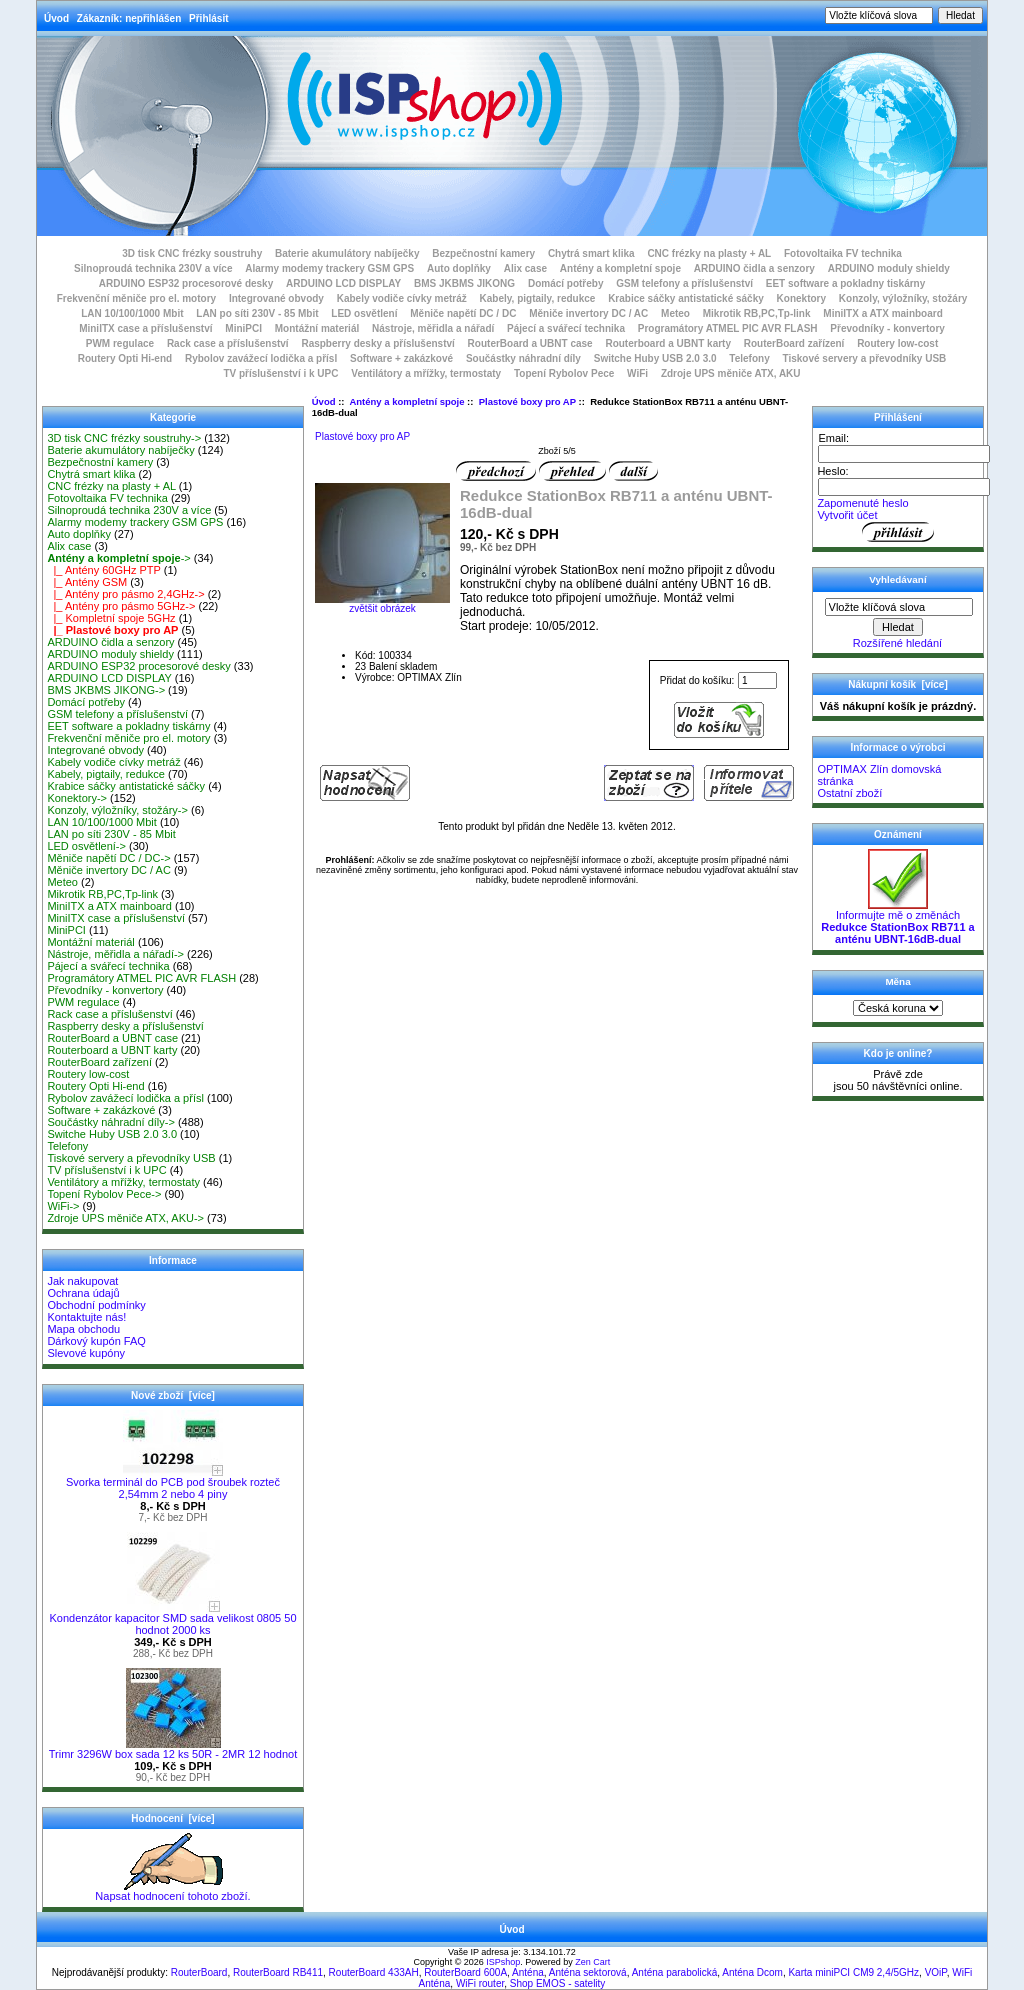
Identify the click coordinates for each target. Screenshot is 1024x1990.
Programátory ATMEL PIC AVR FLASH (728, 328)
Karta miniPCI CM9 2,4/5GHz (853, 1972)
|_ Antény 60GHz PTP (103, 570)
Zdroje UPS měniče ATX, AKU (731, 373)
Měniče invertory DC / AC (588, 313)
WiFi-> (63, 1206)
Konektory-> (77, 798)
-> (118, 558)
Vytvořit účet (847, 515)
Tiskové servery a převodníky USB (865, 358)
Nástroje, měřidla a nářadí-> (115, 954)
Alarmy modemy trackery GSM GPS (329, 268)
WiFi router (480, 1983)
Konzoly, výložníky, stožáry (903, 298)
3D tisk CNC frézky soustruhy (192, 253)
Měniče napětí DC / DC (463, 313)
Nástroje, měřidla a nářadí (433, 328)
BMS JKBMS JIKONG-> (106, 690)
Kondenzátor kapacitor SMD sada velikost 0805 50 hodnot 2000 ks (172, 1619)
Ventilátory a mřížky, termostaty (426, 373)
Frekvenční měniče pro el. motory (137, 298)
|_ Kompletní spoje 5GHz (111, 618)
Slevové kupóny (86, 1353)
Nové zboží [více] (173, 1395)
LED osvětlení (364, 313)
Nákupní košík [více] (897, 684)
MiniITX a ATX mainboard (882, 313)
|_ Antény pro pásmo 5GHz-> (121, 606)
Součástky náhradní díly (523, 358)
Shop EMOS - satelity (558, 1983)
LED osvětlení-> (86, 846)
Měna (897, 981)
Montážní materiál (317, 328)
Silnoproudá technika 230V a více (153, 268)
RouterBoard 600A (465, 1972)
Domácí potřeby (566, 283)
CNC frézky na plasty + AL (709, 253)
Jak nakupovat (82, 1281)
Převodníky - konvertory (887, 328)
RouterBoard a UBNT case (530, 343)
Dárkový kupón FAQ (96, 1341)
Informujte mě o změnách (897, 922)
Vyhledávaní (897, 579)
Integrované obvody (276, 298)
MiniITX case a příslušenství (145, 328)
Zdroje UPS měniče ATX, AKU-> (125, 1218)
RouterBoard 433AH (374, 1972)
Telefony (749, 358)
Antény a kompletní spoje (406, 401)
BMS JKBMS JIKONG (464, 283)
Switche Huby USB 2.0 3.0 (655, 358)
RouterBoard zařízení (794, 343)
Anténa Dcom (752, 1972)
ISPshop (503, 1962)
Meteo (675, 313)
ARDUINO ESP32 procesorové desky (186, 283)
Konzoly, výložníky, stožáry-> (117, 810)
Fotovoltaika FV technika (843, 253)
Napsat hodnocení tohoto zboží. (172, 1891)
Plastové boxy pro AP (527, 401)
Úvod (56, 18)
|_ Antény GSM (87, 582)
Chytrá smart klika (591, 253)
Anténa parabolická (675, 1972)
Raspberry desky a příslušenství (377, 343)
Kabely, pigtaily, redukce (538, 298)
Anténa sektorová (588, 1972)
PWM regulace (120, 343)
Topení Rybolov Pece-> (104, 1194)
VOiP (936, 1972)
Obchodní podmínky (96, 1305)
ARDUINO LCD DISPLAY (343, 283)
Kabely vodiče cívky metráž (402, 298)
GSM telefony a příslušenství (684, 283)
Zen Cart (592, 1962)
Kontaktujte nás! (86, 1317)
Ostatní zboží (849, 793)
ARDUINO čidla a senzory (754, 268)
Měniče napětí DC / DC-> (108, 858)
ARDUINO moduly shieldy (889, 268)
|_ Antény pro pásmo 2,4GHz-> (125, 594)
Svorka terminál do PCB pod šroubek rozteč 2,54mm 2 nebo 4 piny (173, 1483)
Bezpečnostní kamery (483, 253)
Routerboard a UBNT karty (668, 343)
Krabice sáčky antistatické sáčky (686, 298)
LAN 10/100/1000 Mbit (132, 313)
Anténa (528, 1972)
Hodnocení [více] (172, 1818)
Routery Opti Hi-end (125, 358)
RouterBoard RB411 (278, 1972)
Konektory (801, 298)
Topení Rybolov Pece (564, 373)
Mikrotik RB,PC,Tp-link (757, 313)
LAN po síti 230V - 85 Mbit (257, 313)
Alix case (525, 268)
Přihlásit (208, 18)
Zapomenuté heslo (862, 503)
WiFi (637, 373)
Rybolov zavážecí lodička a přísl (261, 358)
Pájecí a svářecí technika (566, 328)
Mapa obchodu (83, 1329)
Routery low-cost (897, 343)
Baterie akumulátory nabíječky (347, 253)
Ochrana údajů (83, 1293)
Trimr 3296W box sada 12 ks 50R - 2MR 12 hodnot (173, 1749)
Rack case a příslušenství (228, 343)
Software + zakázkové (401, 358)
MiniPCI (243, 328)
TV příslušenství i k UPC (280, 373)
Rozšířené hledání (897, 643)
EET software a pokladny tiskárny (846, 283)
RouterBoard (199, 1972)
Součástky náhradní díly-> (111, 1122)
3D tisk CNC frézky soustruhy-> (124, 438)
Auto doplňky (459, 268)
